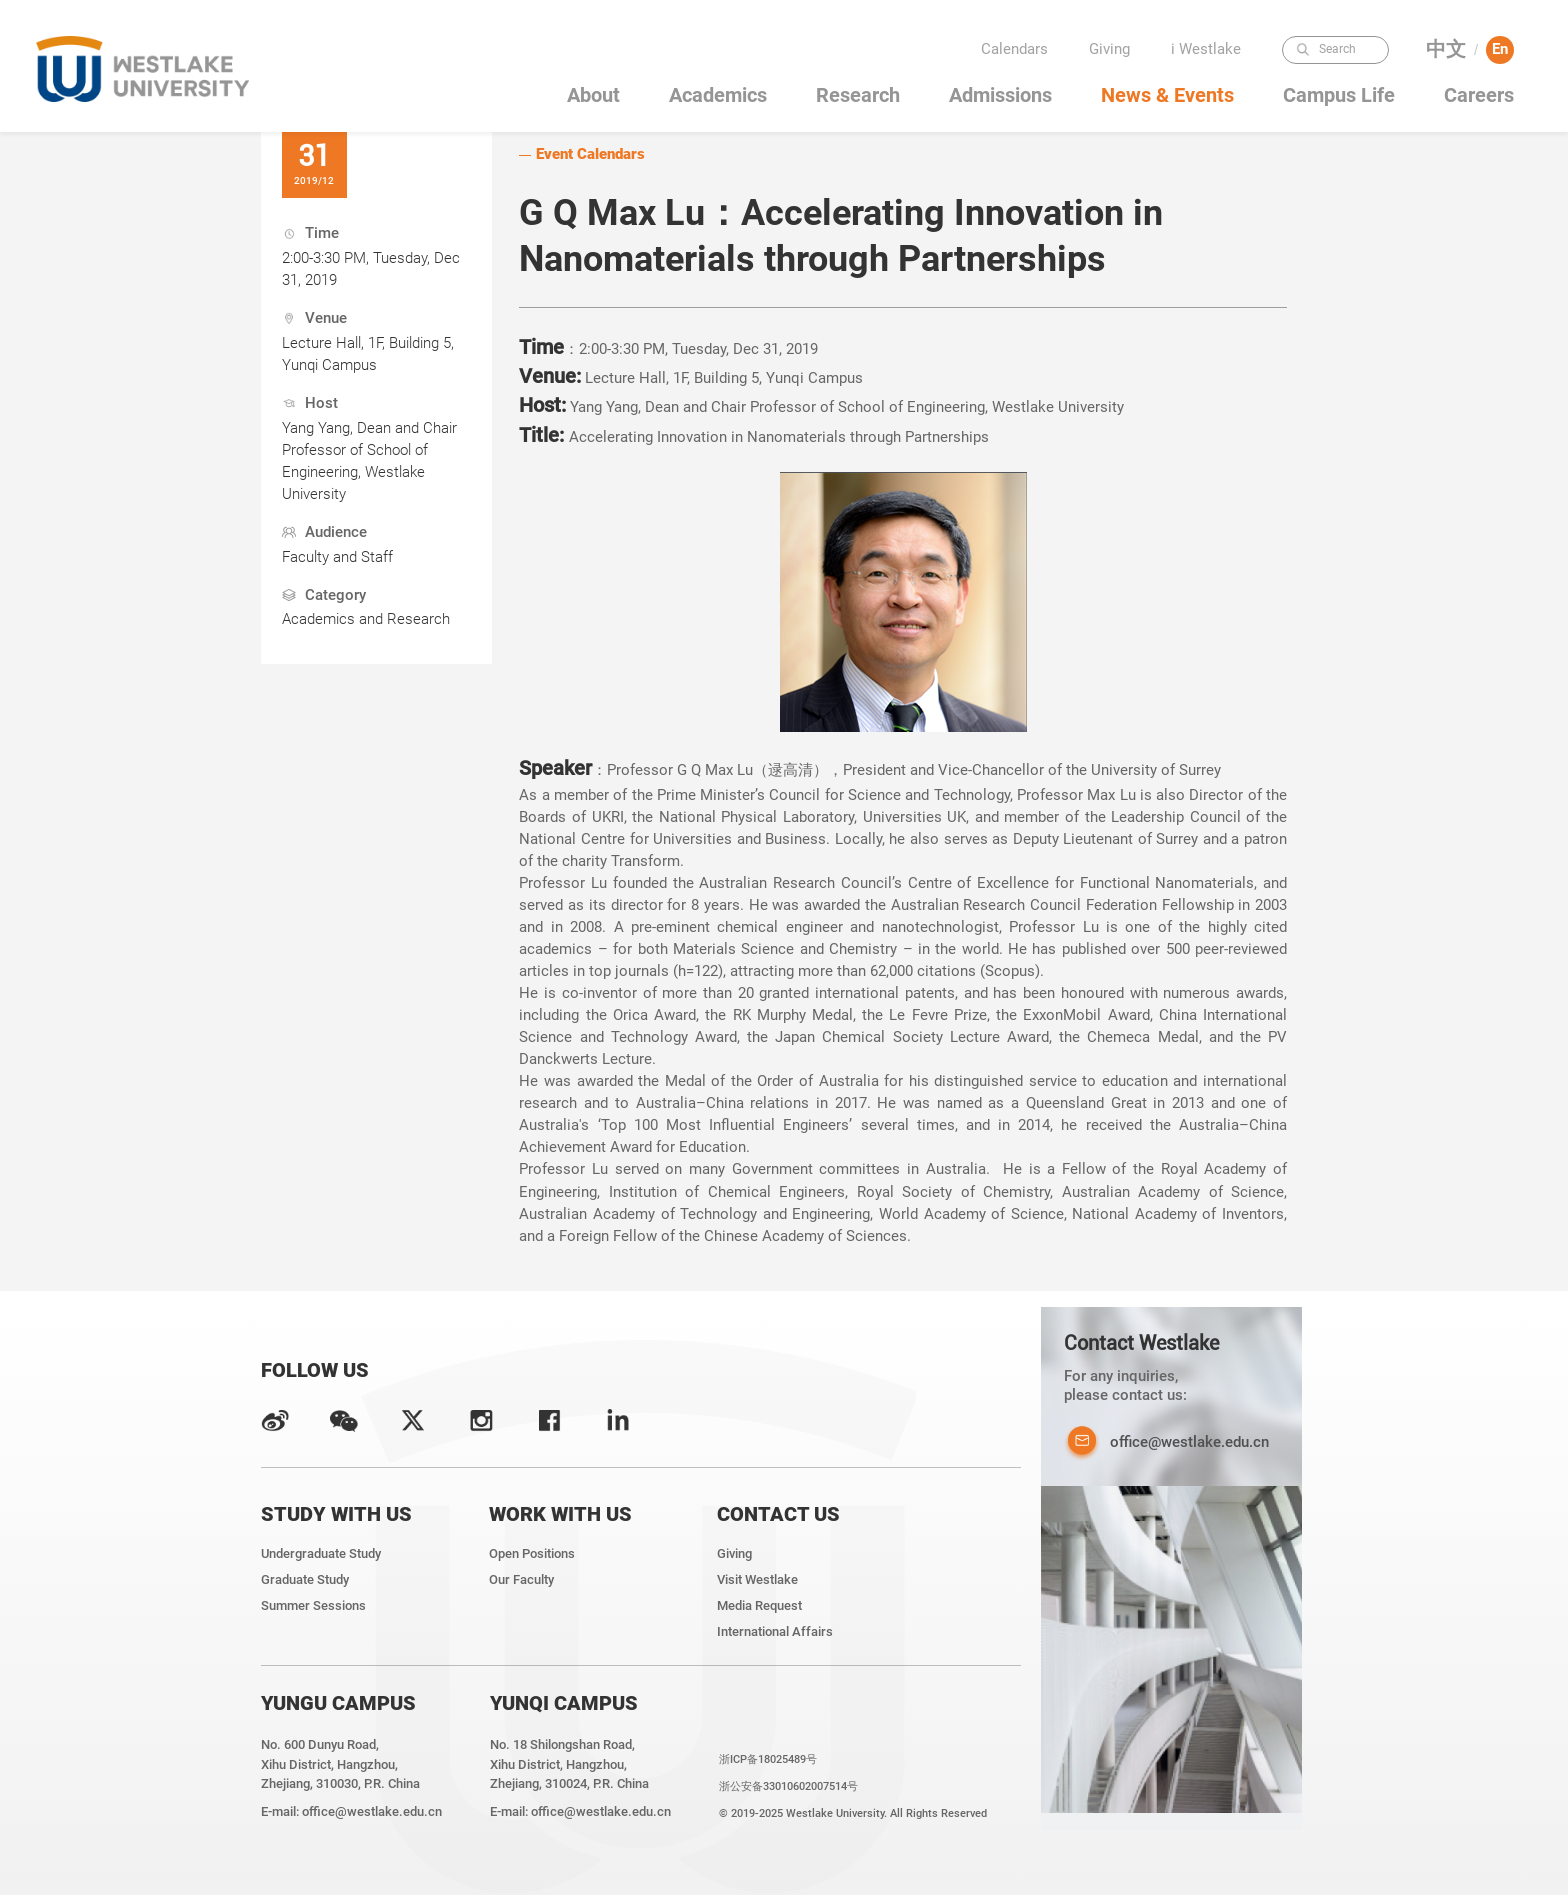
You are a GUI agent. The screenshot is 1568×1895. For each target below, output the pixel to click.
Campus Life (1339, 95)
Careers (1479, 95)
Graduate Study (305, 1579)
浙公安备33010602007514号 (788, 1786)
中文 (1446, 49)
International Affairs (775, 1631)
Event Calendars (590, 154)
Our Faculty (521, 1579)
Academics (718, 95)
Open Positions (532, 1553)
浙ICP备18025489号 (768, 1759)
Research (858, 95)
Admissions (1000, 95)
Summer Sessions (313, 1605)
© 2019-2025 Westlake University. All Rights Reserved (853, 1813)
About (593, 95)
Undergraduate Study (321, 1553)
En (1500, 49)
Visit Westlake (757, 1579)
